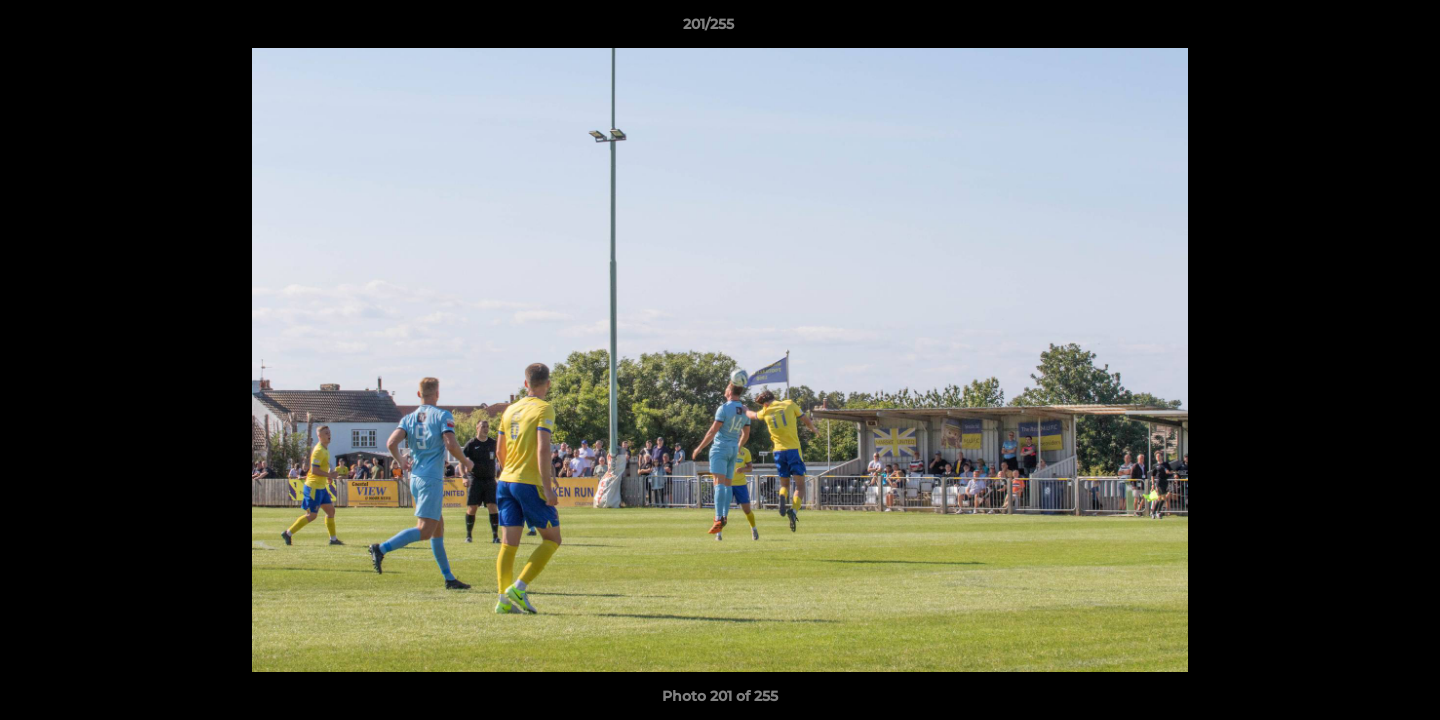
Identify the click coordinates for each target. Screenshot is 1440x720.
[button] (1356, 29)
